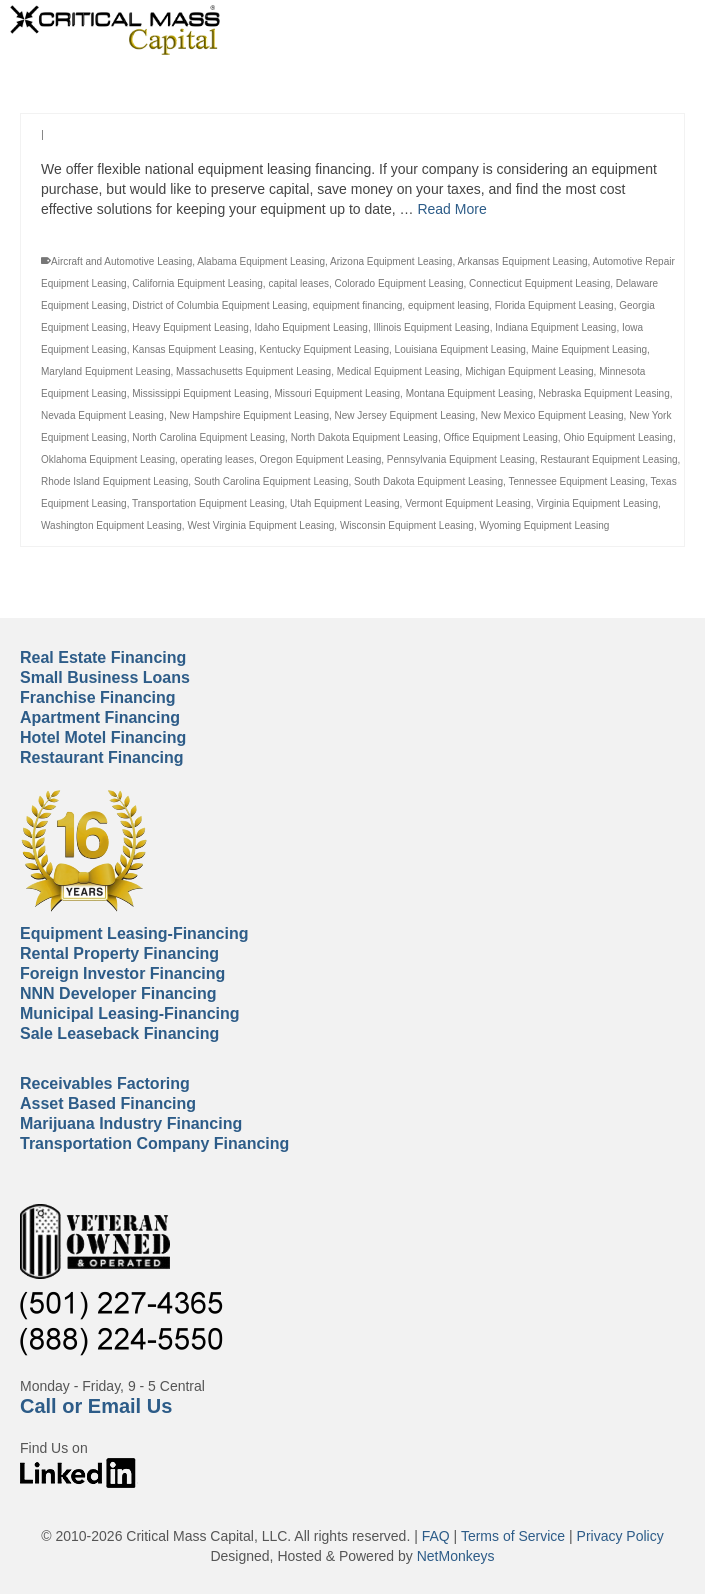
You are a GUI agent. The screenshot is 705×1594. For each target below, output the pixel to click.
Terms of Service (513, 1536)
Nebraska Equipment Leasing (604, 393)
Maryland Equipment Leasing (106, 371)
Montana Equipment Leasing (469, 393)
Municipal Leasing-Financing (130, 1013)
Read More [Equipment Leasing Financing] (451, 209)
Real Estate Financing (103, 657)
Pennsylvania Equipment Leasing (461, 459)
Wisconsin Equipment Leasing (407, 525)
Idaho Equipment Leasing (311, 327)
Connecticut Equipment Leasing (539, 283)
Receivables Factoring (105, 1083)
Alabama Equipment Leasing (261, 261)
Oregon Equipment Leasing (321, 459)
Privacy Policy (620, 1536)
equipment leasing (448, 305)
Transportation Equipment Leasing (208, 503)
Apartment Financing (100, 717)
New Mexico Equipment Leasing (552, 415)
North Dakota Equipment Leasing (364, 437)
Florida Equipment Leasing (554, 305)
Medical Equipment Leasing (398, 371)
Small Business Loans (105, 677)
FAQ (436, 1536)
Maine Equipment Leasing (589, 349)
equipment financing (358, 305)
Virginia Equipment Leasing (597, 503)
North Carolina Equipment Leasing (208, 437)
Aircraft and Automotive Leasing (121, 261)
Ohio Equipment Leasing (618, 437)
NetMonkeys (456, 1556)
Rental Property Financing (119, 953)
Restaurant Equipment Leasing (608, 459)
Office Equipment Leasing (501, 437)
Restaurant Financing (102, 757)
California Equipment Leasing (197, 283)
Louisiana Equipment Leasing (460, 349)
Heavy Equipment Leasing (190, 327)
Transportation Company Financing (154, 1143)
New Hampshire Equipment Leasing (249, 415)
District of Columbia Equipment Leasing (219, 305)
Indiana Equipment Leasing (555, 327)
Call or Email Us (96, 1406)
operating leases (217, 459)
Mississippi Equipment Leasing (200, 393)
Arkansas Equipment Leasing (522, 261)
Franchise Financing (98, 697)
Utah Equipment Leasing (345, 503)
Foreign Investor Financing (122, 973)
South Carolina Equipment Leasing (271, 481)
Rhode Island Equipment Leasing (114, 481)
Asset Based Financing (108, 1103)
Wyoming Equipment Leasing (544, 525)
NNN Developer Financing (118, 993)
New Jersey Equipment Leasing (405, 415)
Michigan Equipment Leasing (529, 371)
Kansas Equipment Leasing (193, 349)
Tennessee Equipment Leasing (576, 481)
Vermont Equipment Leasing (468, 503)
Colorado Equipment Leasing (399, 283)
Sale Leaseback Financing (119, 1033)
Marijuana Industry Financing (131, 1123)
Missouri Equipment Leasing (337, 393)
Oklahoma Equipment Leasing (108, 459)
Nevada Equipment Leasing (102, 415)
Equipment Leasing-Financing (134, 933)
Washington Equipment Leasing (111, 525)
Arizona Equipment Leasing (391, 261)
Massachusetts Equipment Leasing (253, 371)
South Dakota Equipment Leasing (428, 481)
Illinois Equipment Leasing (431, 327)
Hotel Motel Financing (103, 737)
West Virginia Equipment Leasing (260, 525)
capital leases (298, 283)
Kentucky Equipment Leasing (325, 349)
